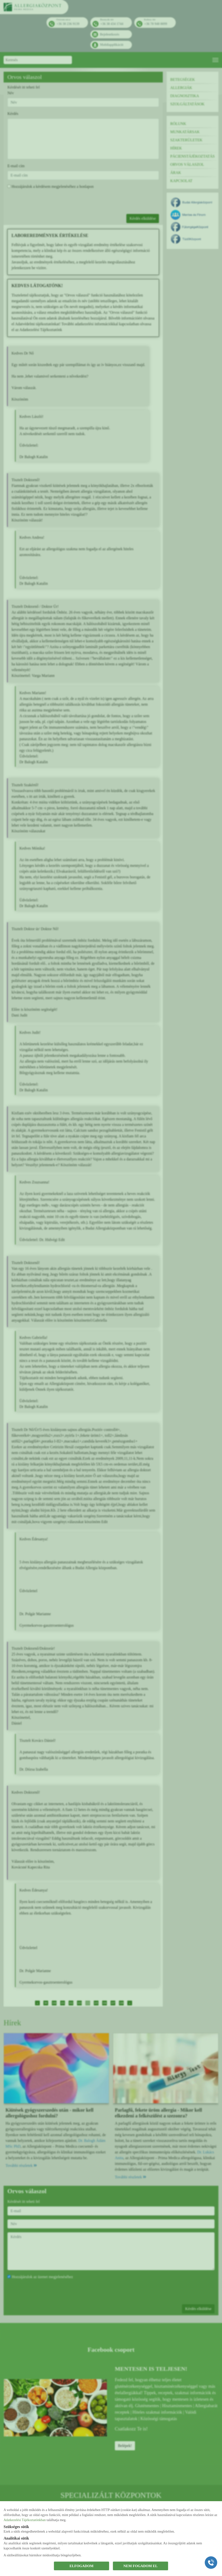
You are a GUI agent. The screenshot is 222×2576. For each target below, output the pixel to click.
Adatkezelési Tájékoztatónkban (25, 2520)
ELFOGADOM (81, 2566)
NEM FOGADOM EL (140, 2566)
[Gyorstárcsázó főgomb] (211, 2562)
